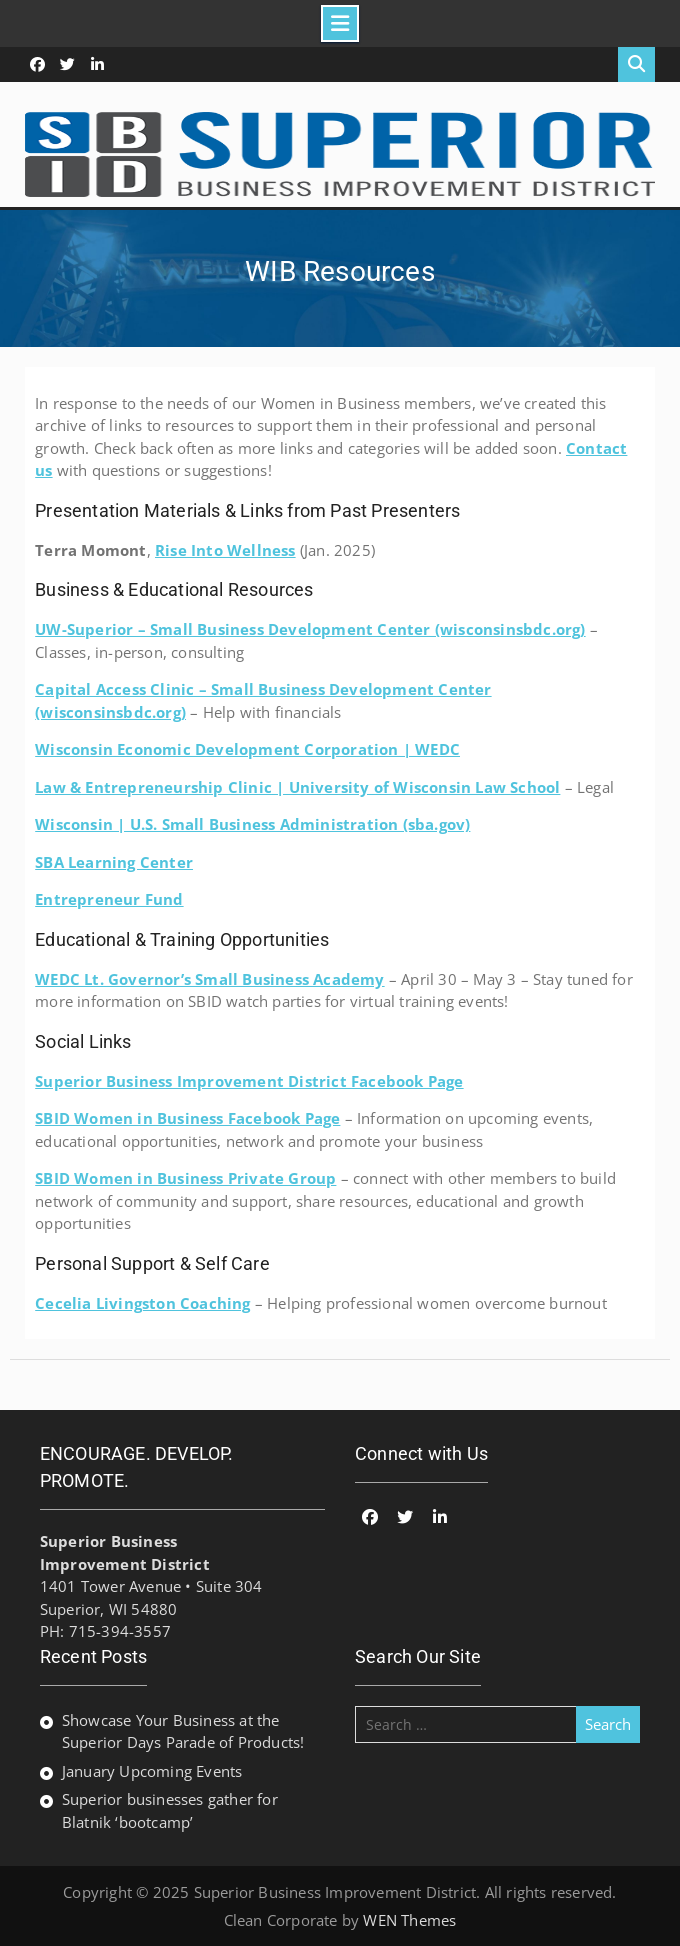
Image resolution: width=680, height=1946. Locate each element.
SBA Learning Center (114, 862)
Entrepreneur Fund (109, 899)
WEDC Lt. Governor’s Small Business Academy (209, 979)
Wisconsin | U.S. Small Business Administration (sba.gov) (252, 824)
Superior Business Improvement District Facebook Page (249, 1081)
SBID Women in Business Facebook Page (187, 1118)
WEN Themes (409, 1920)
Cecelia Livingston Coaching (142, 1303)
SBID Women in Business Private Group (185, 1178)
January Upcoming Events (152, 1771)
